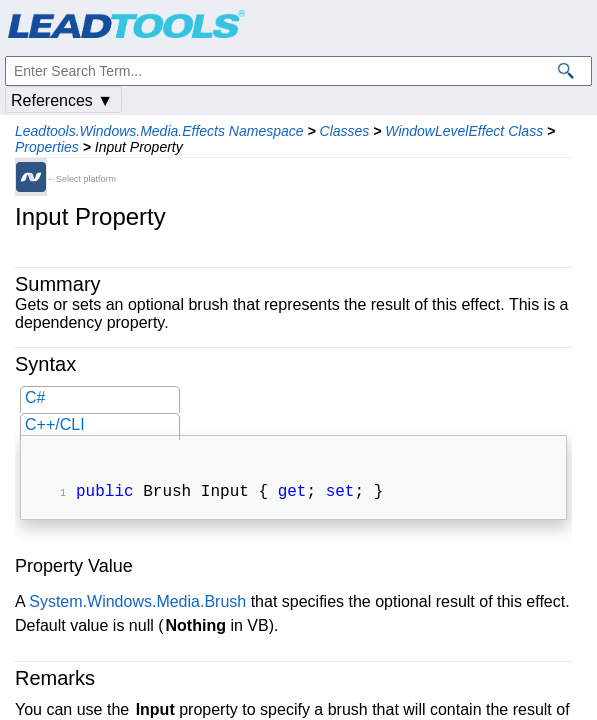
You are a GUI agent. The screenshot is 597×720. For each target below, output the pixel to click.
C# (35, 397)
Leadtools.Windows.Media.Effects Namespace (159, 131)
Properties (47, 147)
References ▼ (62, 100)
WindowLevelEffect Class (464, 131)
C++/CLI (55, 424)
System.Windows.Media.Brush (137, 603)
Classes (345, 131)
